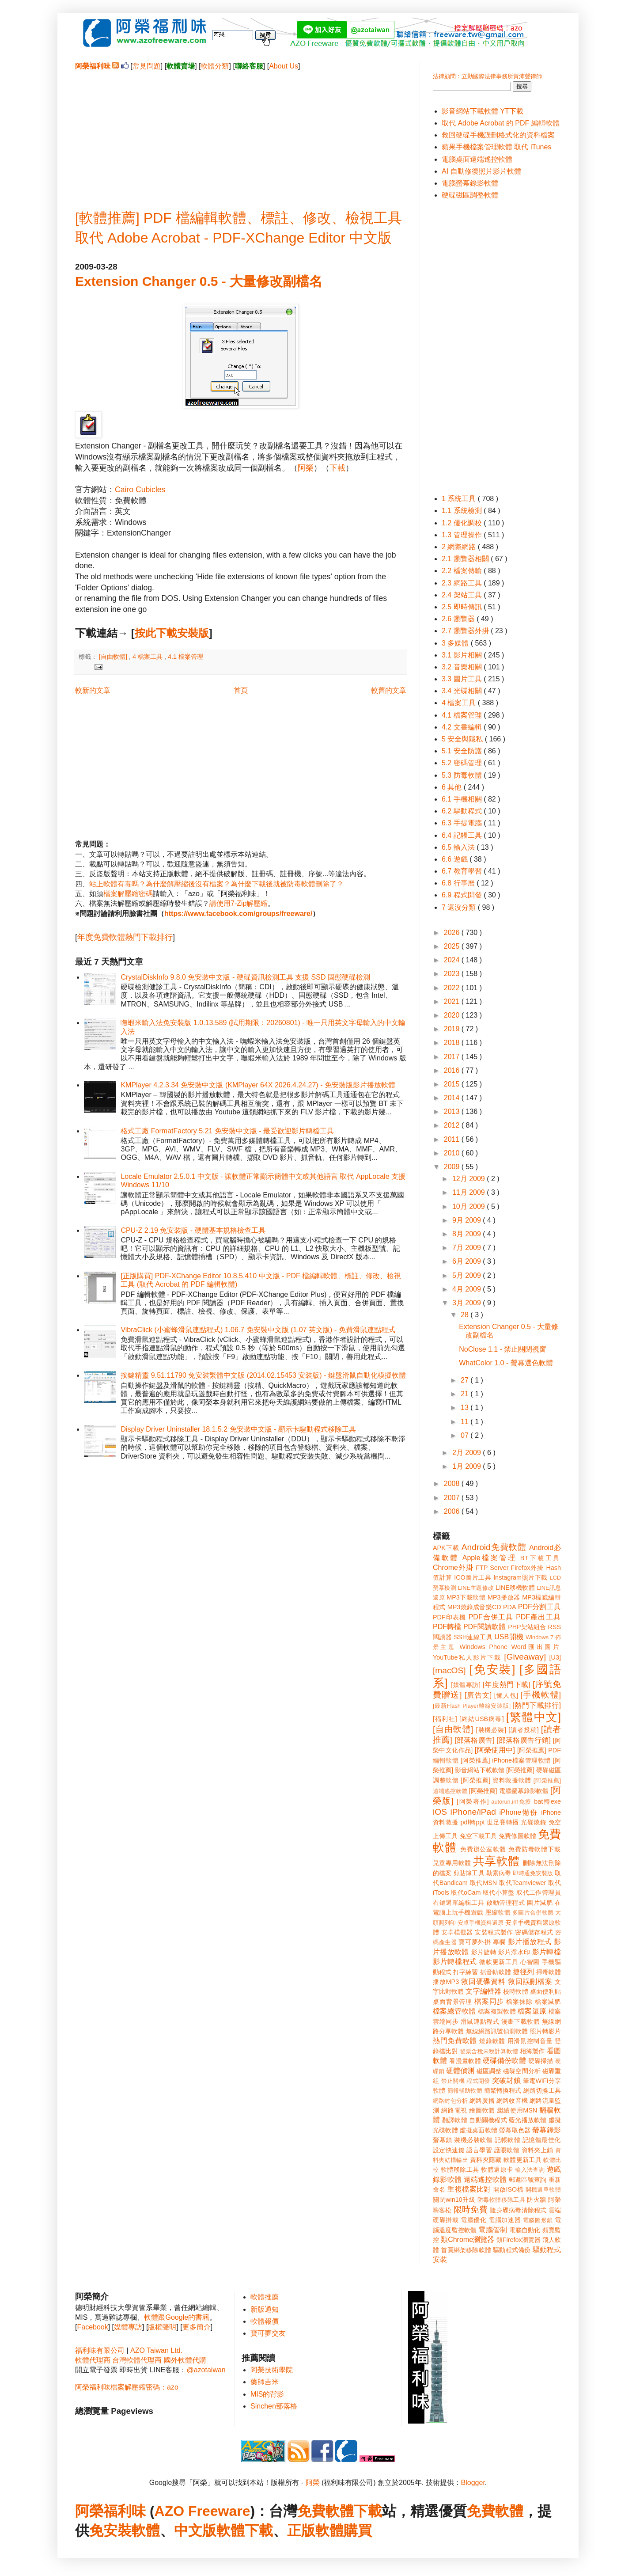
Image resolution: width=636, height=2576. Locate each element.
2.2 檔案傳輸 (463, 570)
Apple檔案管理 (489, 1558)
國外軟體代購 (185, 2360)
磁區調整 (489, 2070)
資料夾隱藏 (486, 2159)
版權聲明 (162, 2327)
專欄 (499, 1941)
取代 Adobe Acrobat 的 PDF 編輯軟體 (501, 123)
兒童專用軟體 (452, 1862)
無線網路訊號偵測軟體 (497, 2031)
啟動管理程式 (505, 1902)
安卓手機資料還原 (481, 1922)
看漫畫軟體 (465, 2060)
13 (465, 1407)
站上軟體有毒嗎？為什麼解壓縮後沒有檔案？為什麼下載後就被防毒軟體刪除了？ (216, 884)
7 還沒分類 (460, 907)
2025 (453, 946)
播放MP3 (446, 1981)
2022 (453, 988)
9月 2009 (467, 1220)
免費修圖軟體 (517, 1835)
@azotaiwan (205, 2370)
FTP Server (492, 1567)
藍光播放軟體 (528, 2120)
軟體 (146, 2530)
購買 (358, 2530)
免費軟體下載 (339, 2511)
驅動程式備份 (511, 2249)
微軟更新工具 (498, 1961)
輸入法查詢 (530, 2169)
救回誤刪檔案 (530, 1981)
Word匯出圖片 (536, 1646)
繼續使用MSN (517, 2110)
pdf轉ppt (473, 1822)
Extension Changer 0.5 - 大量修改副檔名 (198, 281)
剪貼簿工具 (468, 1873)
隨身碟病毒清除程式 (518, 2210)
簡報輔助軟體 (464, 2090)
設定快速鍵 (449, 2150)
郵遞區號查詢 (528, 2179)
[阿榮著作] (473, 1801)
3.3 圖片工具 (463, 679)
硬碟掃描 (540, 2060)
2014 (453, 1098)
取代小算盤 (499, 1892)
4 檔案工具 (148, 656)
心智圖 (530, 1961)
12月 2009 (469, 1178)
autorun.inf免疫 (511, 1801)
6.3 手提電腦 (463, 823)
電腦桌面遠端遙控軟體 (477, 159)
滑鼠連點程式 (480, 2021)
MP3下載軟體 (466, 1597)
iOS (440, 1811)
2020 (453, 1015)
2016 (453, 1070)
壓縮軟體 (498, 1912)
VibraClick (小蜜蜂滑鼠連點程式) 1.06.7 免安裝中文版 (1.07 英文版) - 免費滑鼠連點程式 (258, 1330)
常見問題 (146, 66)
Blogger (473, 2482)
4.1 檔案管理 (185, 656)
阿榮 (306, 468)
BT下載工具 (540, 1558)
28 (465, 1314)
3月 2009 (467, 1303)
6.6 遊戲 (455, 859)
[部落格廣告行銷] (523, 1740)
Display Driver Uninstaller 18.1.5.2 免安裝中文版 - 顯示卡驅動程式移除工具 (238, 1429)
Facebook (92, 2327)
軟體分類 (215, 66)
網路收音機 (512, 2100)
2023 (453, 973)
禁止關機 (453, 2081)
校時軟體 (515, 1991)
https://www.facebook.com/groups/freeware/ (238, 913)
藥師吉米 (264, 2382)
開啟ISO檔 (508, 2189)
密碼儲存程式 (534, 1932)
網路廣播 (482, 2100)
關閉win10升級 (454, 2199)
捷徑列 (523, 1972)
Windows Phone (483, 1646)
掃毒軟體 (548, 1972)
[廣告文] (478, 1695)
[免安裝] (492, 1669)
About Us (283, 66)
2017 (453, 1056)
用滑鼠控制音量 (530, 2040)
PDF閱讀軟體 (484, 1626)
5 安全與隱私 (463, 739)
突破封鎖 (506, 2080)
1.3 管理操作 (463, 535)
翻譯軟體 (454, 2120)
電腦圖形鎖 (538, 2220)
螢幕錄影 (546, 2130)
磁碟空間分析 (522, 2070)
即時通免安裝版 (533, 1873)
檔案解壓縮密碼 (128, 893)
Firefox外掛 (527, 1567)
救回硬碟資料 (483, 1981)
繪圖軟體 (482, 2110)
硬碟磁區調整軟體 (470, 195)
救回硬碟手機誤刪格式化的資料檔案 (498, 135)
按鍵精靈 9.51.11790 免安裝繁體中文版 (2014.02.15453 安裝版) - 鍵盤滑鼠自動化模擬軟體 (263, 1375)
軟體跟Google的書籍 (176, 2317)
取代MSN (483, 1882)
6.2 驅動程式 (463, 811)
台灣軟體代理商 (137, 2360)
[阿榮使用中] (495, 1750)
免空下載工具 (478, 1835)
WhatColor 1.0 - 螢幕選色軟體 (506, 1363)
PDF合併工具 (491, 1617)
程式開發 (478, 2081)
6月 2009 (467, 1261)
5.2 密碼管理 (463, 763)
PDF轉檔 (447, 1626)
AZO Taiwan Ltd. (156, 2350)
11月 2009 (469, 1192)
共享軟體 (496, 1861)
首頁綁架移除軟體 (466, 2249)
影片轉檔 (546, 1952)
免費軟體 (495, 2511)
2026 (453, 932)
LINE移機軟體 (515, 1587)
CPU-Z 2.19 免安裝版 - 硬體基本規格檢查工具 (193, 1230)
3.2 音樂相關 (463, 667)
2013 (453, 1111)
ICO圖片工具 (472, 1577)
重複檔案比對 (469, 2189)
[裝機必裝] (491, 1729)
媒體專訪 (128, 2327)
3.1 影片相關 (463, 655)
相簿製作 (532, 2051)
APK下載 (446, 1547)
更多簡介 (196, 2327)
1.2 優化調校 (463, 523)
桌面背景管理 (452, 2001)
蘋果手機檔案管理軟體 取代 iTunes (496, 147)
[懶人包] (506, 1695)
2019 (453, 1029)
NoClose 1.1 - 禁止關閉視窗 (502, 1349)
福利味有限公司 (100, 2350)
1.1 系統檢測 (463, 510)
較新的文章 (92, 690)
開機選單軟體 (543, 2189)
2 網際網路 (460, 547)
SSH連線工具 (473, 1637)
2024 (453, 960)
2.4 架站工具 (463, 595)
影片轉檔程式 (455, 1961)
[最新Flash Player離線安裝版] (472, 1705)
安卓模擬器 (457, 1932)
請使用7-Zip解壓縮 (238, 903)
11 (465, 1421)
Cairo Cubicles (140, 489)
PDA (509, 1607)
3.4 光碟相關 (463, 691)
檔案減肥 (548, 2001)
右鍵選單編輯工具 (459, 1902)
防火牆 (536, 2199)
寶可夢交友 (268, 2333)
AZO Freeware (202, 2511)
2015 (453, 1084)
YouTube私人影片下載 (467, 1657)
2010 (453, 1153)
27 (465, 1380)
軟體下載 (244, 2530)
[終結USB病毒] (481, 1718)
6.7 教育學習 (463, 871)
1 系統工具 (460, 498)
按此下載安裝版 (172, 633)
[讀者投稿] (523, 1729)
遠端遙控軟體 (485, 2179)
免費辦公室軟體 (483, 1849)
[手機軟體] (540, 1694)
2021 (453, 1001)
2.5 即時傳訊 (463, 607)
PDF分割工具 (539, 1607)
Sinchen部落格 (273, 2406)
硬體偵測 (460, 2070)
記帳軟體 (507, 2139)
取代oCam (466, 1892)
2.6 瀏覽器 (459, 619)
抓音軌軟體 (495, 1972)
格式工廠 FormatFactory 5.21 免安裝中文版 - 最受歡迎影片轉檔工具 (227, 1131)
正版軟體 (315, 2530)
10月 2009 (469, 1206)
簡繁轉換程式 (503, 2090)
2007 (453, 1497)
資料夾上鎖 (537, 2150)
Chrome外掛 (453, 1567)
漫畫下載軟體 (520, 2021)
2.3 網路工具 (463, 583)
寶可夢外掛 (474, 1941)
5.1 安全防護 (463, 751)
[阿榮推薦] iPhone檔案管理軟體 (506, 1760)
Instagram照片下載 (520, 1577)
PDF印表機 (449, 1617)
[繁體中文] (533, 1717)
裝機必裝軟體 (473, 2139)
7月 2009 (467, 1247)
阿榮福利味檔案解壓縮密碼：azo (126, 2387)
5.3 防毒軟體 (463, 775)
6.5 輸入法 (459, 847)
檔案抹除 (519, 2001)
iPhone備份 (518, 1812)
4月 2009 (467, 1289)
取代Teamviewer (522, 1882)
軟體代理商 (92, 2360)
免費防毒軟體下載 (534, 1849)
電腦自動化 (525, 2230)
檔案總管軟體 (454, 2011)
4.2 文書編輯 (463, 727)
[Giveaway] (525, 1656)
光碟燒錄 (533, 1822)
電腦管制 (492, 2230)
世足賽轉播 (503, 1822)
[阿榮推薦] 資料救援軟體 (496, 1780)
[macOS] (449, 1670)
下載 (337, 468)
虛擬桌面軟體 (478, 2130)
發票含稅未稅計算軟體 (489, 2051)
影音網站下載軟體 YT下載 (482, 111)
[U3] (555, 1657)
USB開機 (508, 1637)
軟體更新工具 (522, 2159)
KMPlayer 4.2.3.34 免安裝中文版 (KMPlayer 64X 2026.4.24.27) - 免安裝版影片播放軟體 (258, 1085)
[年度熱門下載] (506, 1684)
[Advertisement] (240, 133)
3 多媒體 (456, 643)
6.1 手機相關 (463, 799)
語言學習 (479, 2150)
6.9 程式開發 (463, 895)
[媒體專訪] (466, 1684)
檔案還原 (532, 2011)
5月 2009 (467, 1275)
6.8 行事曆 (459, 883)
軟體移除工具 (460, 2169)
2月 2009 (467, 1452)
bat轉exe (547, 1801)
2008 (453, 1483)
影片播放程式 (530, 1941)
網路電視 (454, 2110)
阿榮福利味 (110, 2511)
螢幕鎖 (442, 2139)
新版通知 (264, 2309)
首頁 (241, 690)
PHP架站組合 (527, 1626)
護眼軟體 (507, 2150)
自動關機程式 (488, 2120)
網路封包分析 (450, 2100)
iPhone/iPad (473, 1811)
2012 (453, 1125)
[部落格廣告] (474, 1740)
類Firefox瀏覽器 (518, 2239)
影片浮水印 (514, 1952)
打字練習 (465, 1972)
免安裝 (110, 2530)
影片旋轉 (483, 1952)
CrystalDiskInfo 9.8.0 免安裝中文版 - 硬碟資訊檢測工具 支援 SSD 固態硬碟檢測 (245, 977)
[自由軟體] (114, 656)
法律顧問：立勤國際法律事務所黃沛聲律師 (487, 76)
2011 (453, 1139)
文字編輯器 (483, 1991)
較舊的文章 (388, 690)
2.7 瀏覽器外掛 (466, 631)
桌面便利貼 (545, 1991)
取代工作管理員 (538, 1892)
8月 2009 (467, 1234)
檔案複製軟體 (497, 2011)
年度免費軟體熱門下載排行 (125, 937)
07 (465, 1435)
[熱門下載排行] (536, 1705)
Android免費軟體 (494, 1547)
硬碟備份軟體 (504, 2060)
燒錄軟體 (492, 2040)
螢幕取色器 (514, 2130)
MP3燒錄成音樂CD (474, 1607)
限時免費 (471, 2209)
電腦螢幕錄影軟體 (470, 183)
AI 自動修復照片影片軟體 (481, 171)
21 (465, 1394)
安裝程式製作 (494, 1932)
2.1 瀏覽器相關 (466, 558)
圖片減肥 (540, 1902)
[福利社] (445, 1718)
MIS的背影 (267, 2394)
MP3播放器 (504, 1597)
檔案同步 (489, 2001)
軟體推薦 (264, 2297)
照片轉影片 (545, 2031)
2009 (453, 1166)
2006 (453, 1511)
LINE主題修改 (476, 1587)
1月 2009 (467, 1466)
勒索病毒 (498, 1873)
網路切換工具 (542, 2090)
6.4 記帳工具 (463, 835)
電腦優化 (473, 2219)
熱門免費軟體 (455, 2040)
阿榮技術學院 (271, 2370)
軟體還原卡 (497, 2169)
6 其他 (453, 787)
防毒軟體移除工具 (501, 2199)
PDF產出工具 (538, 1617)
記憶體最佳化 (541, 2139)
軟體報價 (264, 2321)
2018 (453, 1042)
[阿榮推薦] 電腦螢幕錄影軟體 (509, 1790)
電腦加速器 (504, 2219)
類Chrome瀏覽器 (467, 2239)
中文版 (195, 2530)
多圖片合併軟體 (532, 1912)
